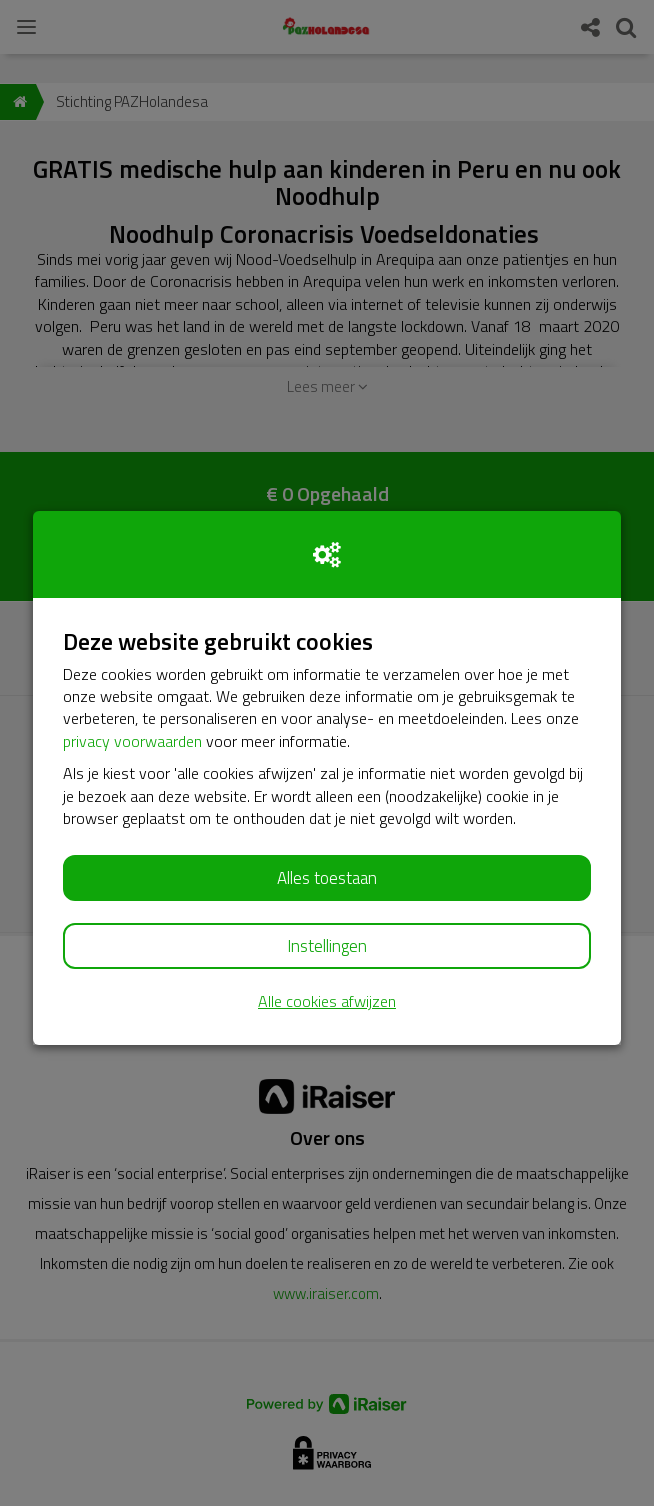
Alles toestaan (327, 878)
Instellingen (327, 946)
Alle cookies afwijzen (327, 1001)
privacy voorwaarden (132, 741)
